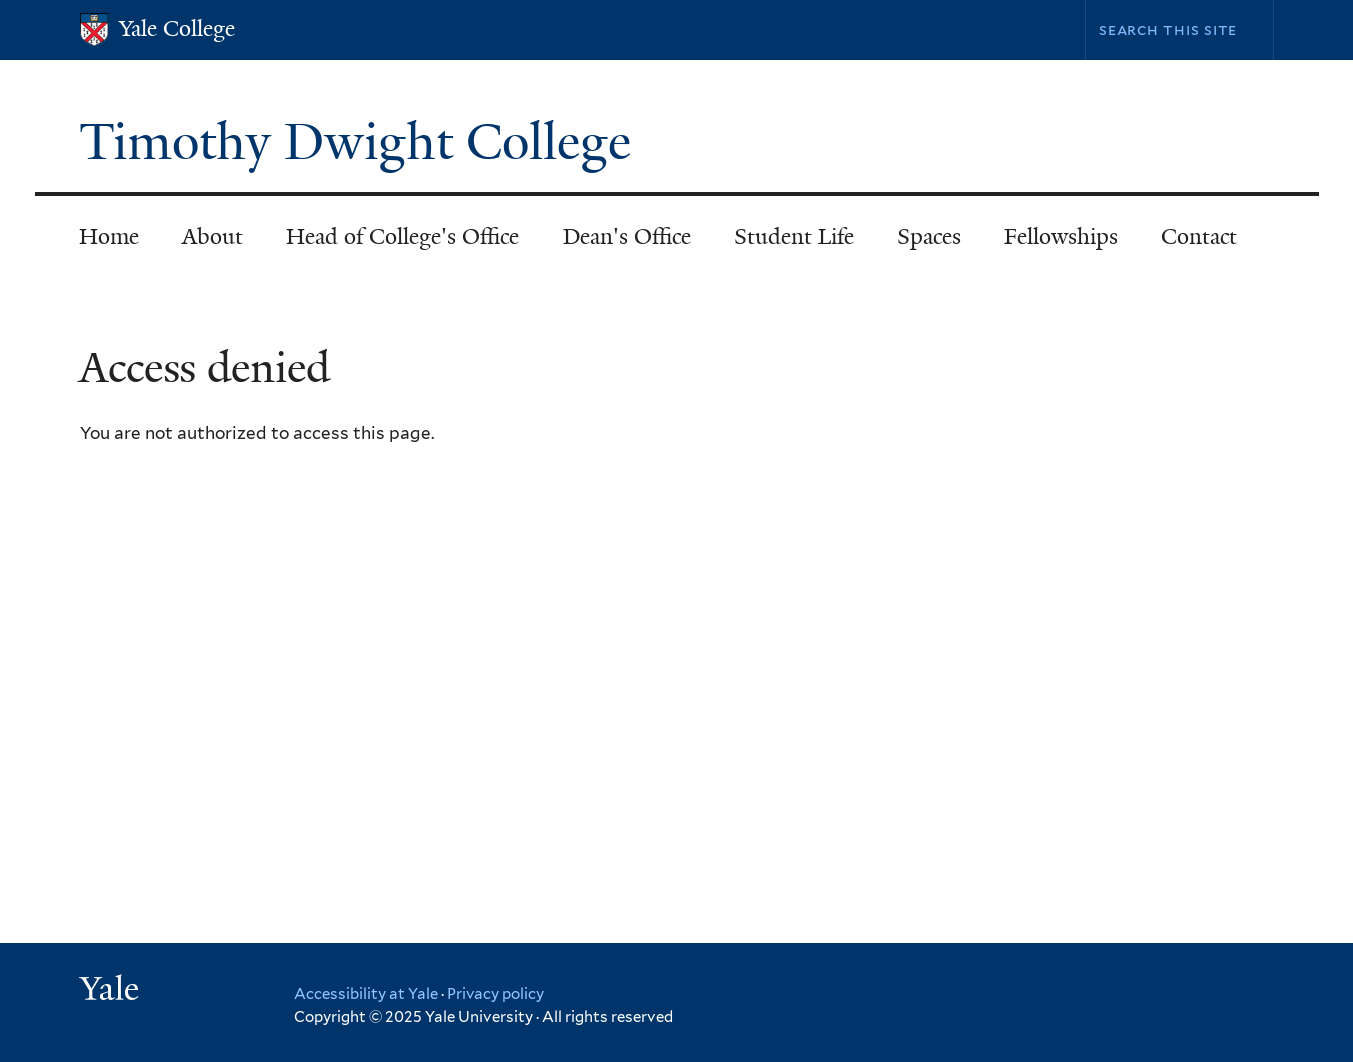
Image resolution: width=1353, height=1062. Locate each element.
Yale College (177, 28)
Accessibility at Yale (366, 994)
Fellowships (1061, 236)
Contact (1199, 236)
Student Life (794, 236)
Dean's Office (627, 236)
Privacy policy (495, 994)
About (212, 236)
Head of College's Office (402, 236)
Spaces (929, 236)
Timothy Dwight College (361, 142)
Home (109, 236)
